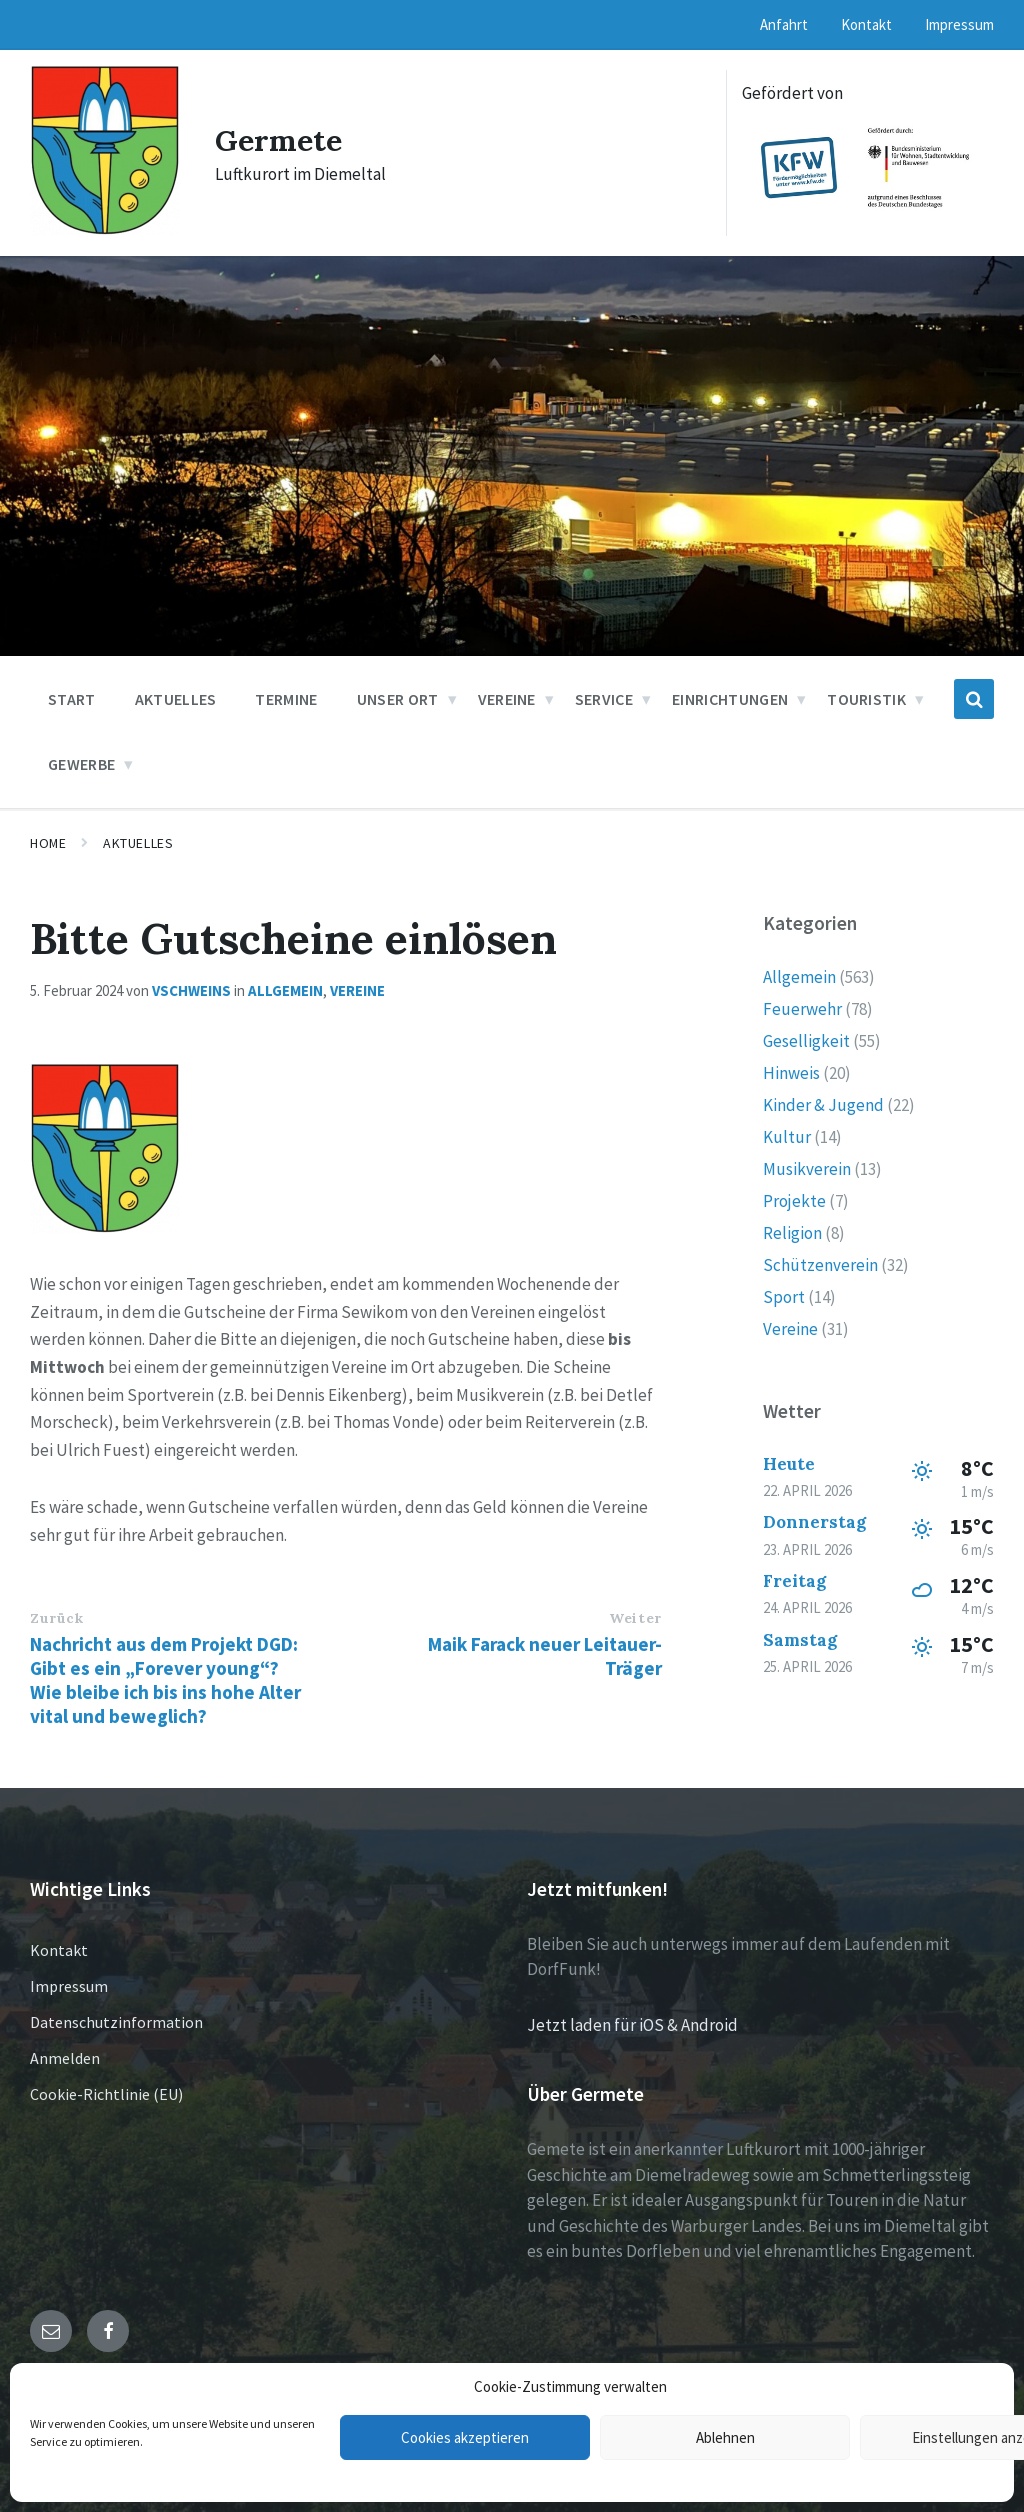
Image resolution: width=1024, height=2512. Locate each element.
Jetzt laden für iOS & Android (632, 2025)
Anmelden (65, 2058)
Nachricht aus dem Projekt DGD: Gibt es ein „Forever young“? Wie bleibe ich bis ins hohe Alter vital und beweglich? (165, 1680)
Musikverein (807, 1169)
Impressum (69, 1986)
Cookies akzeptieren (465, 2437)
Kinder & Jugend (823, 1105)
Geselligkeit (806, 1041)
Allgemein (285, 990)
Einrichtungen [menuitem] (730, 699)
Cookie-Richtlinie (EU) (106, 2094)
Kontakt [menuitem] (866, 24)
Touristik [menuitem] (866, 699)
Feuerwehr (802, 1009)
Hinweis (791, 1073)
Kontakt (59, 1950)
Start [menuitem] (72, 699)
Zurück (56, 1618)
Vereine (357, 990)
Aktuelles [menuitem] (176, 699)
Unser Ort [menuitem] (398, 699)
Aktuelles (138, 843)
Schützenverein (820, 1265)
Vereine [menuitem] (507, 699)
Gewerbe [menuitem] (81, 764)
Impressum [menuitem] (959, 24)
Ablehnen (725, 2437)
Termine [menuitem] (286, 699)
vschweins (191, 990)
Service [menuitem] (604, 699)
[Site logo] (105, 230)
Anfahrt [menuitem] (784, 24)
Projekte (794, 1201)
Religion (792, 1233)
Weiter (635, 1618)
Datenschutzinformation (116, 2022)
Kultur (787, 1137)
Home (48, 843)
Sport (784, 1297)
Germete (278, 140)
